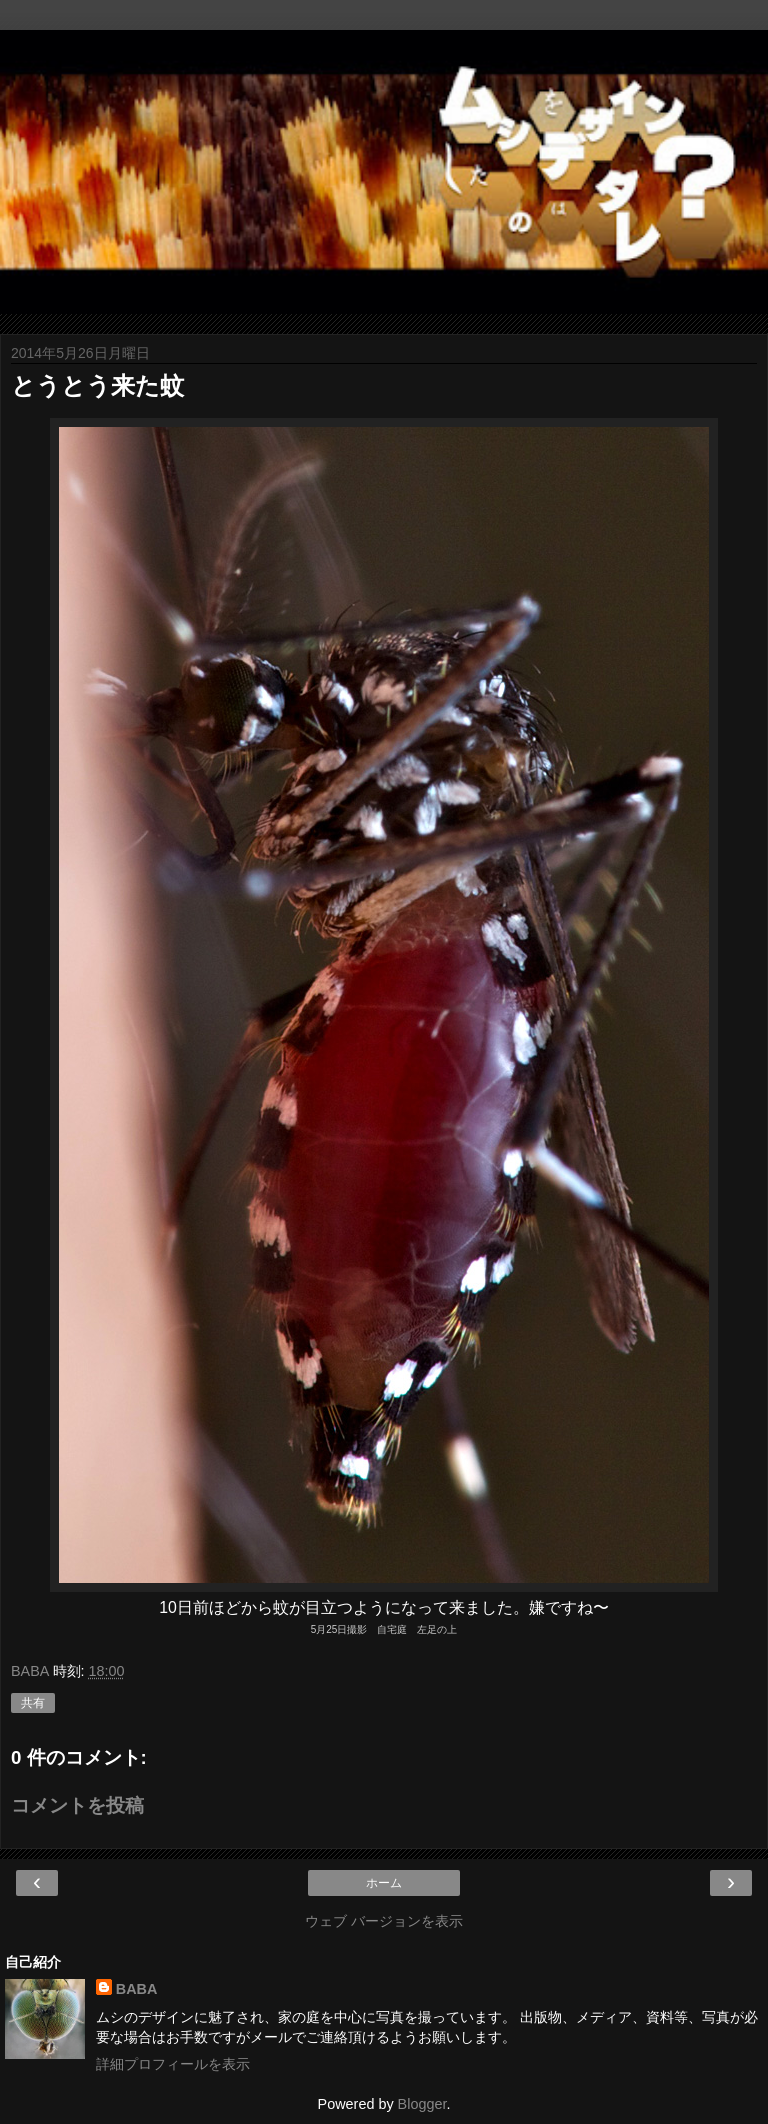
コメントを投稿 (77, 1805)
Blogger (422, 2104)
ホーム (384, 1883)
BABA (137, 1989)
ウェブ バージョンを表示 (384, 1921)
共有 (33, 1703)
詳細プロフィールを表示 (173, 2064)
